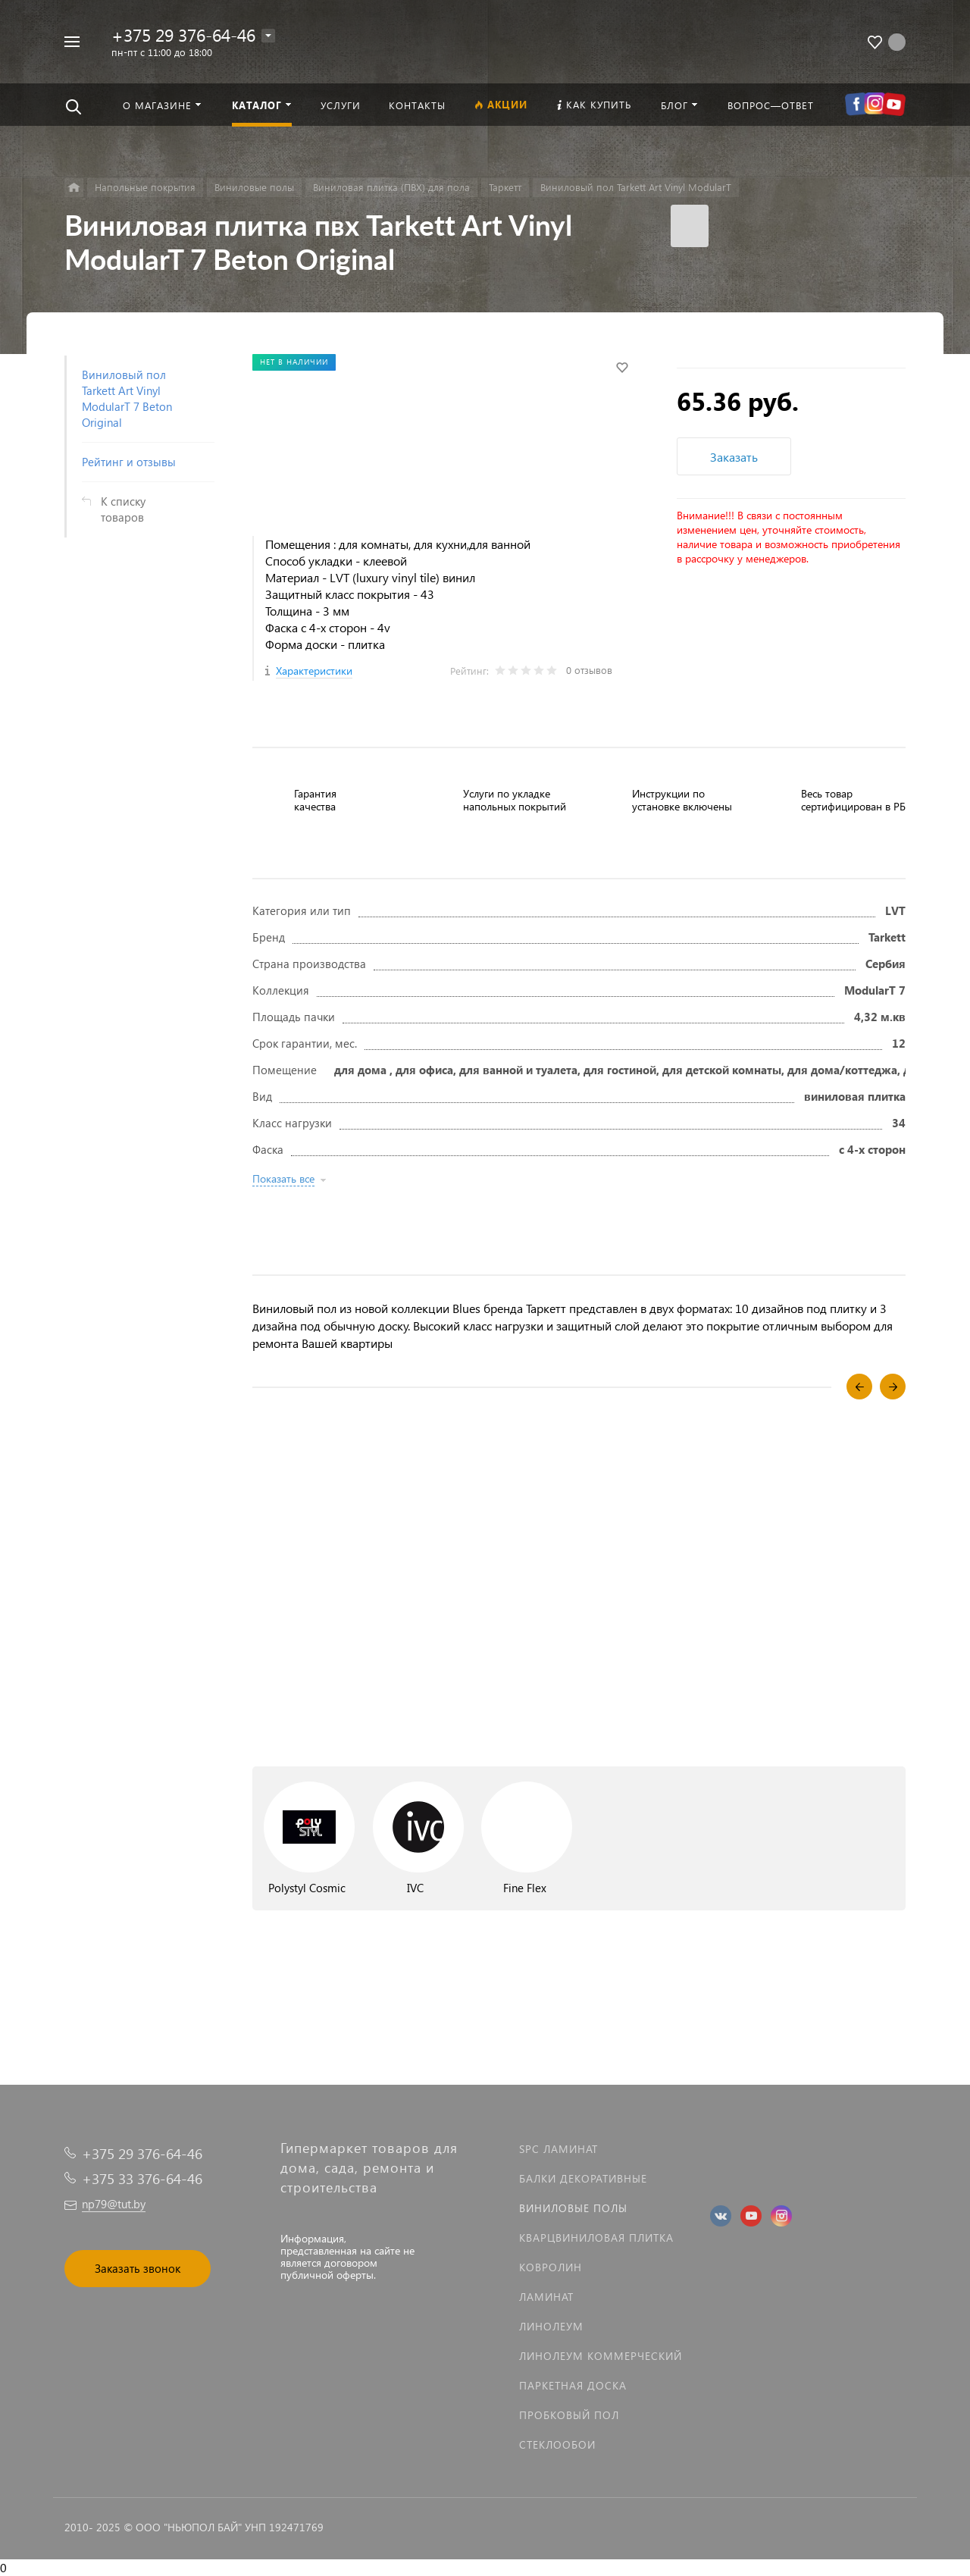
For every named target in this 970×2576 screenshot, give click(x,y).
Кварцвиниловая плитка (596, 2237)
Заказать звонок (137, 2268)
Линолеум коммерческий (600, 2356)
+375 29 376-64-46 (183, 34)
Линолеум (551, 2326)
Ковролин (550, 2267)
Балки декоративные (583, 2178)
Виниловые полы (573, 2208)
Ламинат (546, 2296)
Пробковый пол (569, 2415)
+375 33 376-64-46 (142, 2178)
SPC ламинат (558, 2149)
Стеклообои (557, 2444)
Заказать (734, 457)
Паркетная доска (573, 2385)
